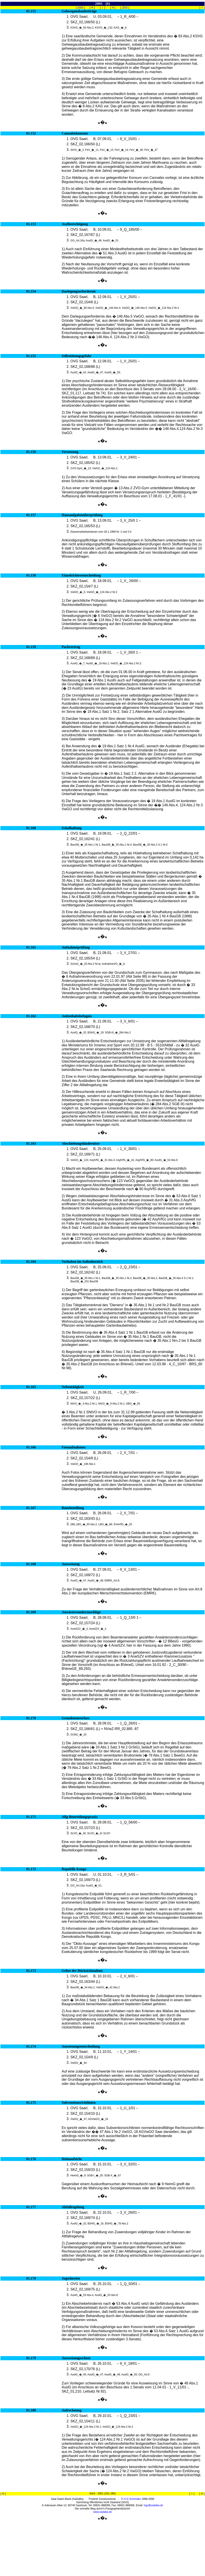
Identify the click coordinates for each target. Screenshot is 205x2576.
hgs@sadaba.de (153, 2505)
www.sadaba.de (102, 2511)
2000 (80, 7)
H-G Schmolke (132, 2499)
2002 (125, 7)
